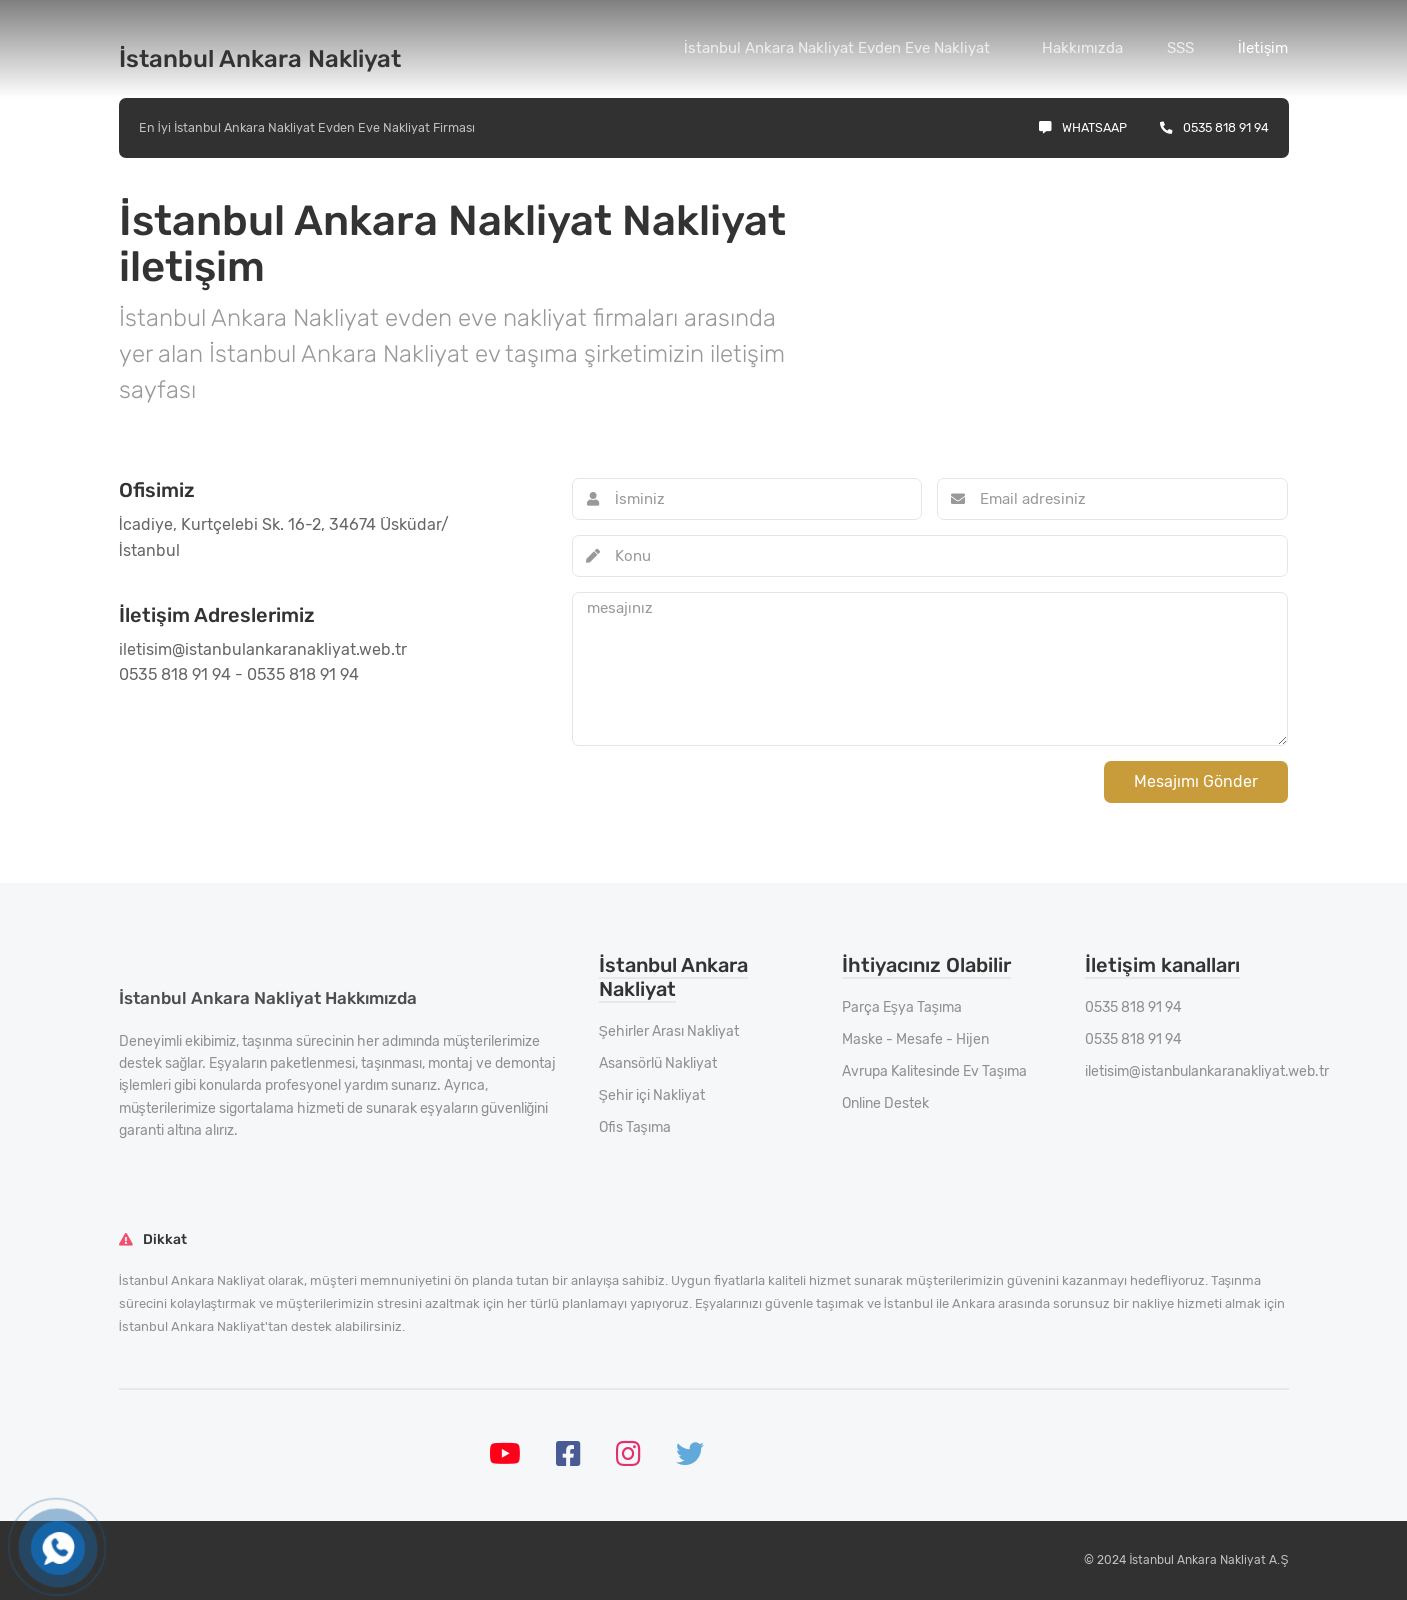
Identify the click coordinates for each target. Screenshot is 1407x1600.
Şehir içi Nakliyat (652, 1095)
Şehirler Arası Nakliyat (669, 1031)
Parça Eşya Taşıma (902, 1007)
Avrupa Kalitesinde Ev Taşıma (934, 1071)
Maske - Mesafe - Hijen (915, 1039)
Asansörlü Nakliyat (658, 1063)
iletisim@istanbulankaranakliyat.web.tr (1207, 1071)
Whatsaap (1083, 127)
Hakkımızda (1082, 48)
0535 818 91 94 (1214, 127)
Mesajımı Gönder (1196, 781)
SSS (1180, 48)
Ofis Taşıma (635, 1127)
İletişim (1263, 48)
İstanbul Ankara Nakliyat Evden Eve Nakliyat (837, 48)
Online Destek (885, 1103)
